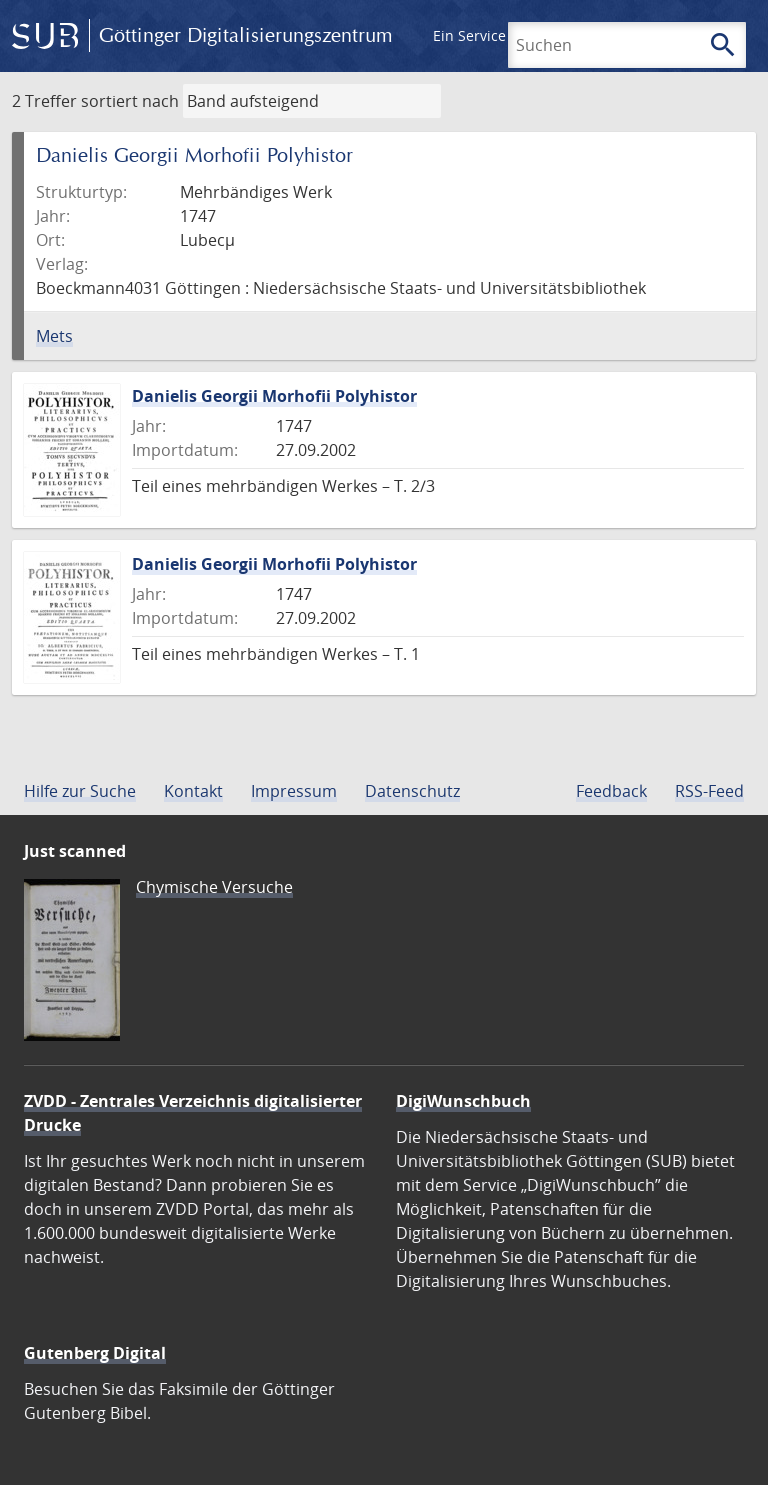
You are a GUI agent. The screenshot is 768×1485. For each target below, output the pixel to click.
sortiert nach (130, 101)
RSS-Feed (709, 791)
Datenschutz (412, 791)
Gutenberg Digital (95, 1353)
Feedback (611, 791)
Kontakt (193, 791)
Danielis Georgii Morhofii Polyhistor (274, 396)
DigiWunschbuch (463, 1101)
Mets (54, 336)
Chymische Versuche (214, 887)
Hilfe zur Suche (80, 791)
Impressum (294, 791)
